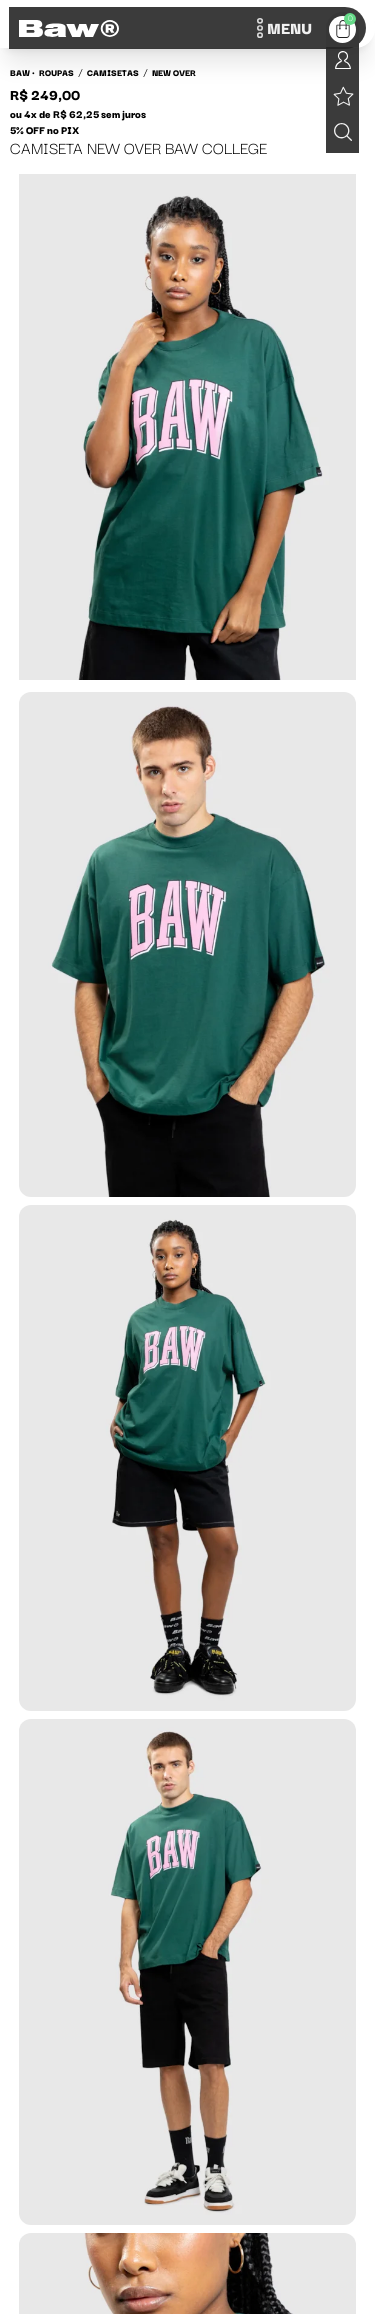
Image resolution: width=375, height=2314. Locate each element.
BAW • (22, 72)
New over (174, 72)
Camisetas (113, 72)
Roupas (56, 72)
